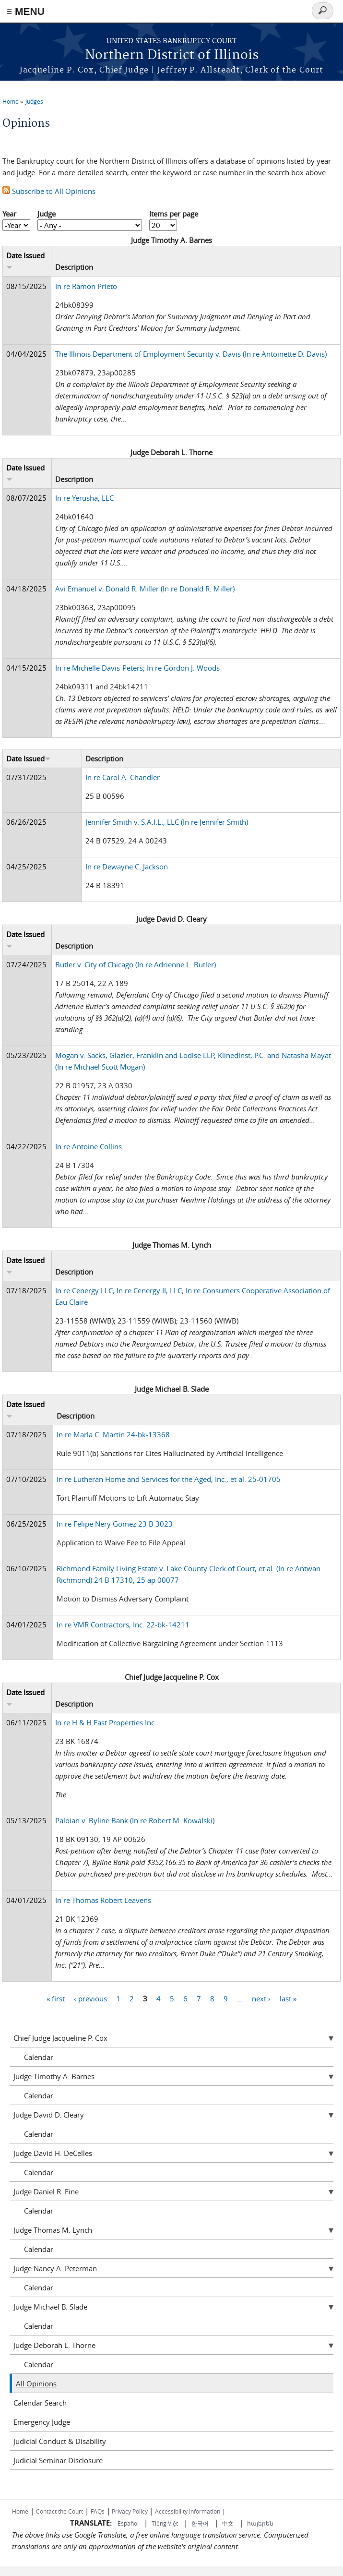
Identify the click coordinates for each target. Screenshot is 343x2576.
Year (9, 213)
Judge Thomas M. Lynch (52, 2230)
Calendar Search (40, 2402)
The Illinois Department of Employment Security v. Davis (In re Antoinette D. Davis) (191, 354)
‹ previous (90, 1998)
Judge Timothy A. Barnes (54, 2076)
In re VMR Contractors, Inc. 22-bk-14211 (123, 1624)
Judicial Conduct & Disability (59, 2441)
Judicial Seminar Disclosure (58, 2460)
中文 (228, 2523)
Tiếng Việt (165, 2523)
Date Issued (28, 758)
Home (10, 101)
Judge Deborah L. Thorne (54, 2345)
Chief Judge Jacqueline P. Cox (60, 2038)
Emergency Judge (41, 2422)
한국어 (200, 2523)
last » (288, 1998)
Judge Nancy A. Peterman (55, 2268)
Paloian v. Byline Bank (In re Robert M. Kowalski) (134, 1820)
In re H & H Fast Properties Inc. (105, 1722)
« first (56, 1998)
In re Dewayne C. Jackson (126, 866)
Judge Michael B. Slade (50, 2306)
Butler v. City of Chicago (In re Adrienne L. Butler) (135, 964)
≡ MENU (25, 11)
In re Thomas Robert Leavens (103, 1900)
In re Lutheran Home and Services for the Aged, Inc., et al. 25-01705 (169, 1479)
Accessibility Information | (190, 2511)
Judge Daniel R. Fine (46, 2191)
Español (129, 2523)
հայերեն (260, 2523)
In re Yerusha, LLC (84, 498)
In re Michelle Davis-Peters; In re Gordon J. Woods (137, 668)
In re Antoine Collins (88, 1146)
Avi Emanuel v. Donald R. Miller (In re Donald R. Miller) (145, 588)
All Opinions (36, 2383)
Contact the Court (59, 2511)
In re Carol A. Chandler (122, 777)
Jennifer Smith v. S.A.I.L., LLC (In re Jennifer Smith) (166, 822)
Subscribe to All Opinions (48, 191)
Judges (34, 101)
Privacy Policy (129, 2511)
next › (261, 1998)
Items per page (173, 213)
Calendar (38, 2057)
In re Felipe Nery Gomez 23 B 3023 (115, 1524)
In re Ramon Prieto (86, 286)
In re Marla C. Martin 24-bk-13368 (113, 1434)
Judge (46, 213)
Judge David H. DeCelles (52, 2153)
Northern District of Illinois (172, 55)
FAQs (98, 2511)
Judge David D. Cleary (48, 2114)
